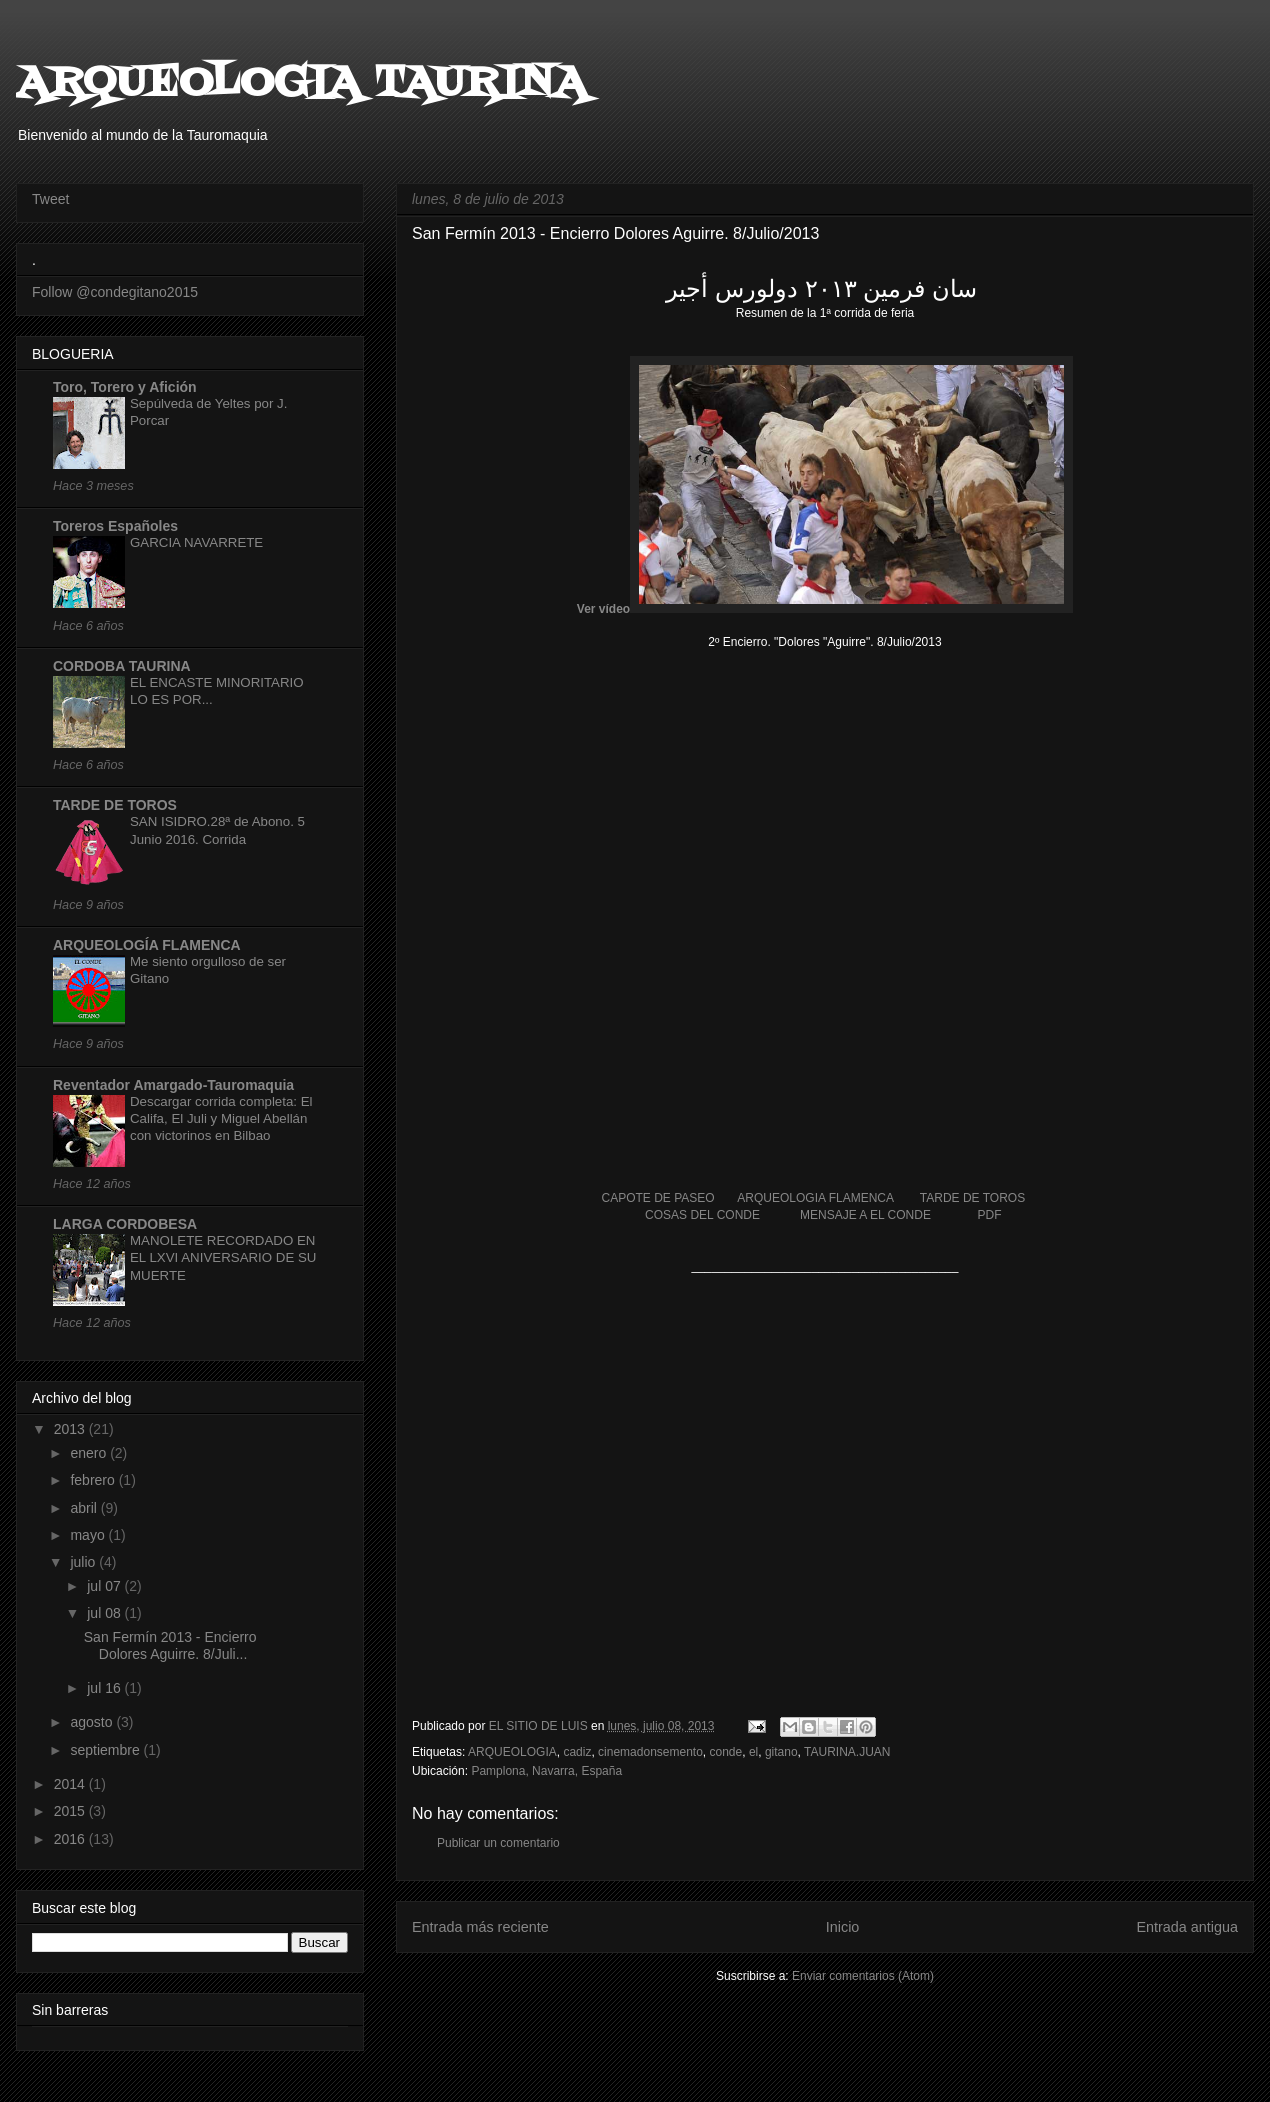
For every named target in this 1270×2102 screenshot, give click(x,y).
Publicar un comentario (498, 1843)
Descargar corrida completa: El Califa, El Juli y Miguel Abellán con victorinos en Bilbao (221, 1119)
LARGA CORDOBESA (125, 1224)
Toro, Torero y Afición (125, 387)
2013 (71, 1429)
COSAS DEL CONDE (702, 1215)
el (753, 1752)
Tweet (50, 199)
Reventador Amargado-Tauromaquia (173, 1085)
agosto (93, 1722)
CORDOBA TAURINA (122, 666)
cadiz (577, 1752)
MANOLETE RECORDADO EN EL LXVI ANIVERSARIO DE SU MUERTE (223, 1258)
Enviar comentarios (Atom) (863, 1976)
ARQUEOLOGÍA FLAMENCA (147, 945)
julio (84, 1562)
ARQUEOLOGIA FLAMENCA (815, 1198)
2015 (71, 1811)
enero (90, 1453)
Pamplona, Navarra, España (546, 1771)
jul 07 (105, 1586)
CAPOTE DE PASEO (657, 1198)
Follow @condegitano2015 (115, 292)
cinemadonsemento (650, 1752)
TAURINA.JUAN (847, 1752)
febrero (94, 1480)
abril (85, 1508)
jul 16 (105, 1688)
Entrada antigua (1187, 1927)
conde (726, 1752)
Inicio (843, 1927)
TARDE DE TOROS (972, 1198)
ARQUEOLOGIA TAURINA (301, 84)
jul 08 (105, 1613)
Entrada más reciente (480, 1927)
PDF (990, 1215)
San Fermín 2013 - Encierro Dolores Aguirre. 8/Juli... (170, 1645)
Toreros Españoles (115, 526)
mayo (89, 1535)
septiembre (106, 1750)
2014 (71, 1784)
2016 (71, 1839)
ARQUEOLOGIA (512, 1752)
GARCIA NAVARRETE (196, 542)
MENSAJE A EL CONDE (865, 1215)
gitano (781, 1752)
